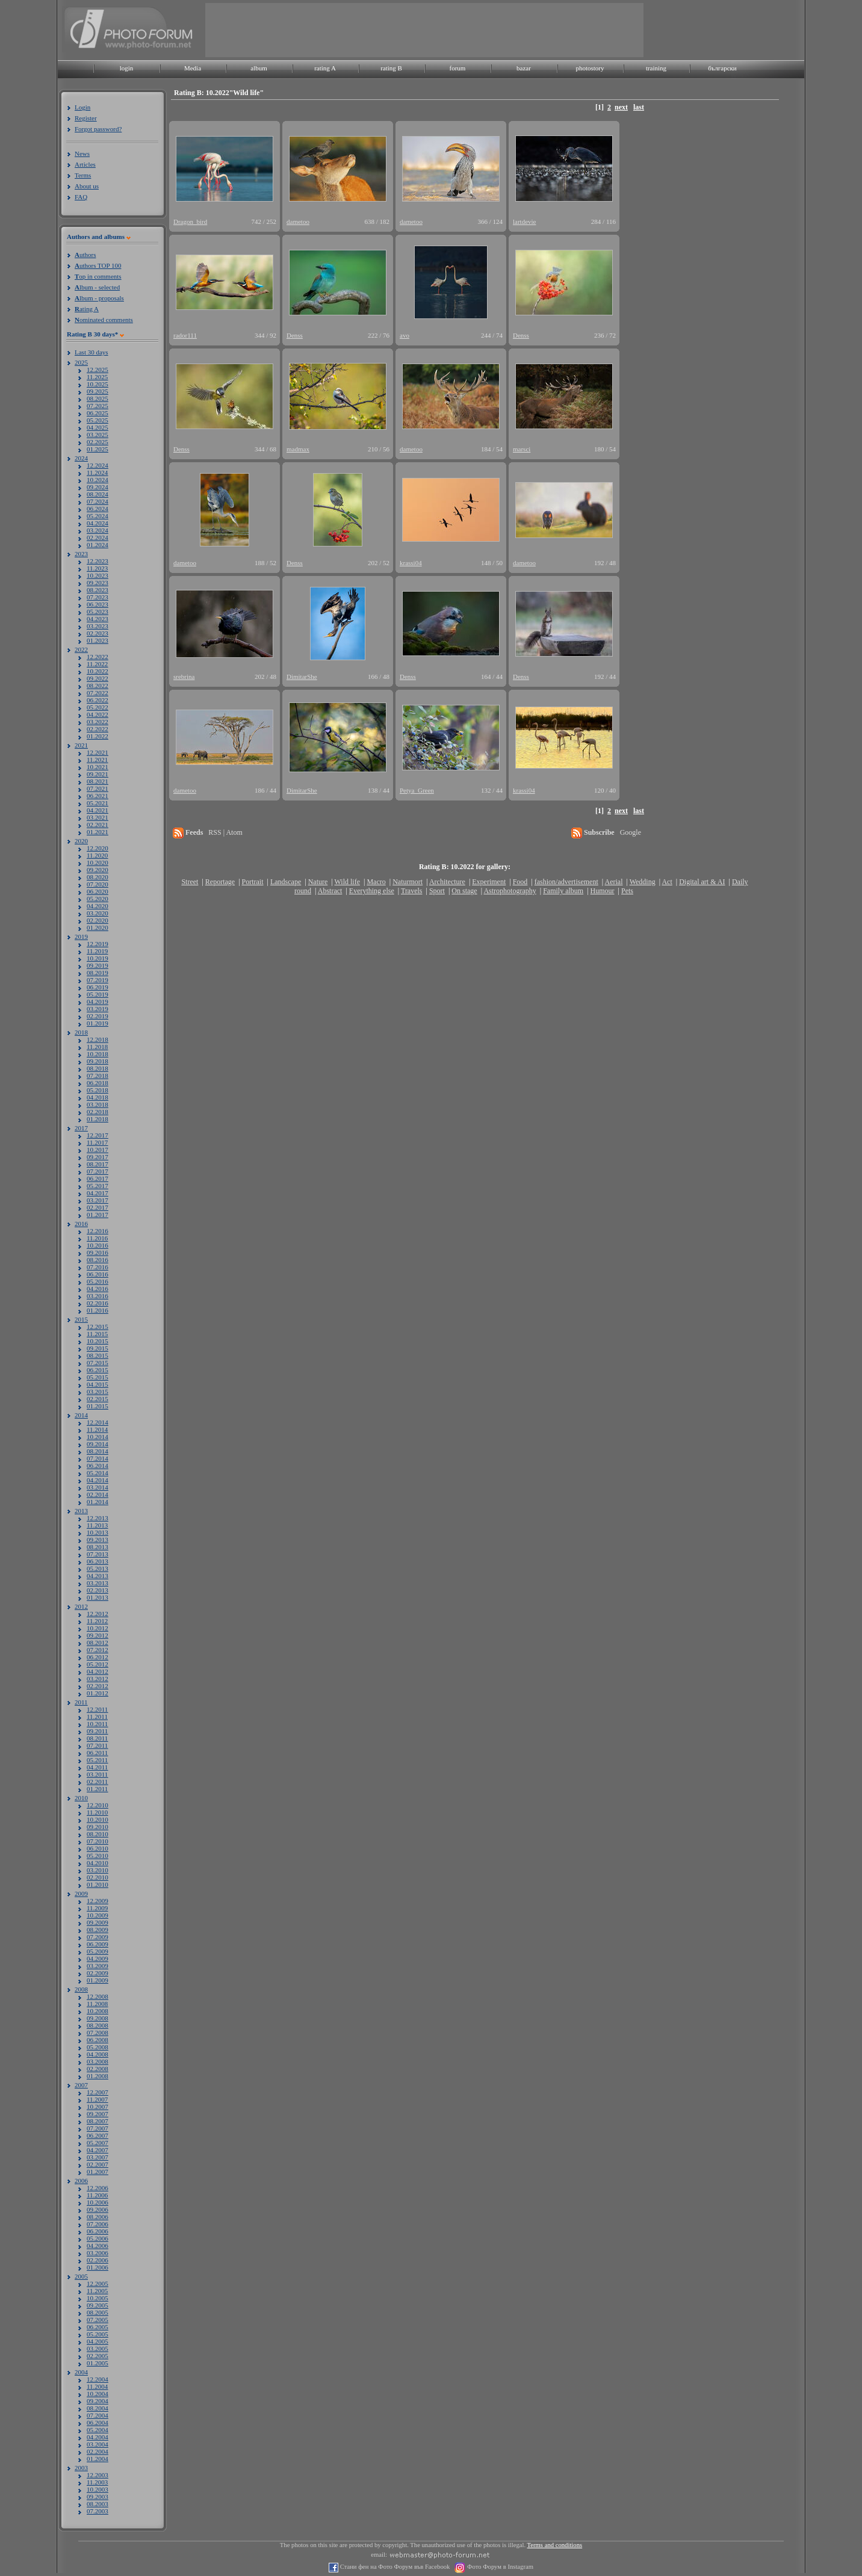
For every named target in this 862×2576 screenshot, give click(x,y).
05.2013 (97, 1568)
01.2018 (97, 1118)
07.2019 (97, 979)
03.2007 (97, 2157)
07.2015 (97, 1362)
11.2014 (97, 1429)
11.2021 (97, 759)
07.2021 (97, 788)
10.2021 (97, 766)
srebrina (183, 676)
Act (667, 882)
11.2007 (97, 2099)
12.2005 (97, 2283)
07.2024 (97, 501)
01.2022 (97, 736)
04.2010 (97, 1862)
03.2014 (97, 1487)
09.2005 (97, 2305)
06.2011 (97, 1752)
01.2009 (97, 1980)
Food (520, 882)
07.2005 (97, 2319)
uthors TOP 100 (98, 265)
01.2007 (97, 2171)
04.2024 (97, 523)
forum (458, 68)
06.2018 (97, 1082)
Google (630, 832)
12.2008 (97, 1996)
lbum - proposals (99, 298)
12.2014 (97, 1422)
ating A (87, 308)
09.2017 (97, 1156)
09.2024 (97, 487)
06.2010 (97, 1848)
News (82, 153)
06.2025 (97, 412)
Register (86, 118)
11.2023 (97, 568)
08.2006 (97, 2216)
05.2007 (97, 2142)
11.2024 (97, 472)
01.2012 (97, 1693)
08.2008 (97, 2025)
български (722, 68)
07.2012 (97, 1649)
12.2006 (97, 2187)
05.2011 (97, 1759)
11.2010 (97, 1812)
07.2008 (97, 2032)
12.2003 (97, 2474)
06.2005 (97, 2326)
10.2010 (97, 1819)
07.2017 (97, 1171)
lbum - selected (97, 287)
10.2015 (97, 1341)
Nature (318, 882)
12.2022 (97, 656)
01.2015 (97, 1406)
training (656, 68)
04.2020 (97, 905)
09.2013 (97, 1539)
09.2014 (97, 1443)
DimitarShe (302, 676)
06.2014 (97, 1465)
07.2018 (97, 1075)
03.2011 (97, 1774)
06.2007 (97, 2135)
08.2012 (97, 1642)
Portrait (253, 882)
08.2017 (97, 1164)
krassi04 (411, 562)
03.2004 (97, 2444)
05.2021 (97, 803)
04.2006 (97, 2245)
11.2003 (97, 2482)
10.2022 (97, 671)
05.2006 (97, 2238)
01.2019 (97, 1023)
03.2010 (97, 1870)
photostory (589, 68)
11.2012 (97, 1620)
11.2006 (97, 2195)
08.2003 (97, 2503)
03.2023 (97, 626)
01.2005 (97, 2363)
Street (189, 882)
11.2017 (97, 1142)
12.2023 (97, 561)
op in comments (98, 276)
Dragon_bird (190, 221)
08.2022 (97, 685)
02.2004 (97, 2451)
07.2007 (97, 2128)
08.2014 (97, 1451)
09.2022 (97, 678)
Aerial (613, 882)
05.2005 (97, 2334)
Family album (563, 891)
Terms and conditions (555, 2545)
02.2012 (97, 1685)
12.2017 (97, 1135)
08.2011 (97, 1738)
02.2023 (97, 633)
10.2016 (97, 1245)
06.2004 (97, 2422)
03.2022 (97, 721)
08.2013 (97, 1546)
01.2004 (97, 2458)
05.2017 (97, 1185)
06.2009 (97, 1944)
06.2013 (97, 1561)
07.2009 (97, 1936)
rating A (325, 68)
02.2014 (97, 1494)
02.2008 (97, 2068)
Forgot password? (98, 128)
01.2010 (97, 1884)
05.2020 (97, 898)
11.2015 (97, 1333)
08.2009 (97, 1929)
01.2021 (97, 831)
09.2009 (97, 1922)
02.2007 (97, 2164)
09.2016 (97, 1252)
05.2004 (97, 2429)
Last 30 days (91, 352)
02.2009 (97, 1973)
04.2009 (97, 1958)
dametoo (298, 221)
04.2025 (97, 427)
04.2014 (97, 1480)
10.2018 (97, 1053)
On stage (464, 891)
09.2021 (97, 774)
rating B (391, 68)
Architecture (447, 882)
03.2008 (97, 2061)
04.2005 (97, 2341)
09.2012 (97, 1635)
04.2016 (97, 1288)
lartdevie (524, 221)
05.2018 (97, 1090)
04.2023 (97, 618)
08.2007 (97, 2121)
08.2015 (97, 1355)
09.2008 (97, 2018)
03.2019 (97, 1008)
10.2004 (97, 2393)
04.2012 (97, 1671)
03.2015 (97, 1391)
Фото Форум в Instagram (499, 2566)
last (638, 107)
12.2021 (97, 752)
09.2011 (97, 1731)
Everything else (371, 891)
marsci (521, 449)
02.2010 (97, 1877)
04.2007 (97, 2149)
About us (87, 186)
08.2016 (97, 1259)
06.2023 (97, 604)
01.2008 (97, 2075)
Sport (437, 891)
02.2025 (97, 441)
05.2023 (97, 611)
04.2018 (97, 1097)
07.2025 (97, 405)
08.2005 (97, 2312)
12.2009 (97, 1900)
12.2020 (97, 848)
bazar (523, 68)
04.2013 (97, 1575)
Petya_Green (417, 790)
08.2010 (97, 1834)
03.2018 (97, 1104)
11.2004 (97, 2386)
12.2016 (97, 1230)
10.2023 (97, 575)
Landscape (285, 882)
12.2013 (97, 1518)
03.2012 (97, 1678)
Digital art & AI (702, 882)
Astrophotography (509, 891)
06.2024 (97, 508)
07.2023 (97, 597)
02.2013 (97, 1590)
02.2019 (97, 1016)
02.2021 (97, 824)
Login (82, 107)
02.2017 (97, 1207)
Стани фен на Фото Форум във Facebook (394, 2566)
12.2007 (97, 2092)
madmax (298, 449)
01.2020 (97, 927)
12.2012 (97, 1613)
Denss (295, 335)
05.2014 (97, 1472)
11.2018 (97, 1046)
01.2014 (97, 1501)
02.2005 (97, 2355)
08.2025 (97, 398)
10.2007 (97, 2106)
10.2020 (97, 862)
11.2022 (97, 663)
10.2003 (97, 2489)
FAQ (81, 196)
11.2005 (97, 2290)
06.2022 (97, 700)
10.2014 (97, 1436)
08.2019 (97, 972)
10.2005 (97, 2298)
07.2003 (97, 2511)
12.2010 (97, 1805)
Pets (627, 891)
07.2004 (97, 2415)
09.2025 (97, 391)
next (621, 107)
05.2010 (97, 1855)
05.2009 (97, 1951)
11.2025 (97, 376)
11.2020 (97, 855)
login (127, 68)
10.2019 (97, 958)
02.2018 (97, 1111)
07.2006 (97, 2224)
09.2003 (97, 2496)
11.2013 (97, 1525)
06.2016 (97, 1274)
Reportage (220, 882)
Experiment (489, 882)
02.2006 (97, 2260)
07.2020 (97, 884)
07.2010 (97, 1841)
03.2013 (97, 1583)
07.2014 (97, 1458)
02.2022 (97, 728)
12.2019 (97, 943)
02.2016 (97, 1303)
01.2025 (97, 449)
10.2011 (97, 1723)
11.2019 (97, 951)
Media (192, 68)
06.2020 (97, 891)
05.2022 (97, 707)
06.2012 (97, 1657)
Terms (83, 175)
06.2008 (97, 2039)
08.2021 (97, 781)
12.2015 (97, 1326)
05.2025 (97, 420)
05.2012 (97, 1664)
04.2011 (97, 1767)
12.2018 (97, 1039)
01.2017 (97, 1214)
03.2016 (97, 1295)
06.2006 (97, 2231)
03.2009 (97, 1965)
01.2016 (97, 1310)
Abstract (330, 891)
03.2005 (97, 2348)
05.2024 (97, 515)
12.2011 (97, 1709)
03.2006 (97, 2252)
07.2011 (97, 1745)
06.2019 (97, 987)
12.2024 (97, 465)
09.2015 (97, 1348)
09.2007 (97, 2113)
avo (404, 335)
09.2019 (97, 965)
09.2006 (97, 2209)
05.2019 (97, 994)
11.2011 (97, 1716)
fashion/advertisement (566, 882)
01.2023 (97, 640)
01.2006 (97, 2267)
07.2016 (97, 1267)
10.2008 (97, 2010)
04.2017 (97, 1193)
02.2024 (97, 537)
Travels (412, 891)
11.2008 (97, 2003)
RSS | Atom (225, 832)
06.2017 (97, 1178)
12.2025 (97, 369)
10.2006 (97, 2202)
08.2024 (97, 494)
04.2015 (97, 1384)
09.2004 (97, 2400)
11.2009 (97, 1908)
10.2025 (97, 384)
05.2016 (97, 1281)
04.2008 (97, 2054)
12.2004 (97, 2379)
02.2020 (97, 920)
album (258, 68)
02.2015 (97, 1398)
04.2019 (97, 1001)
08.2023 (97, 589)
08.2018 (97, 1068)
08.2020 (97, 877)
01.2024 (97, 544)
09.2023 (97, 582)
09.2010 (97, 1826)
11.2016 (97, 1238)
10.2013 (97, 1532)
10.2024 (97, 479)
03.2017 (97, 1200)
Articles (85, 164)
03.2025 (97, 434)
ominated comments (104, 319)
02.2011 (97, 1781)
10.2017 (97, 1149)
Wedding (643, 882)
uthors (85, 254)
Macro (376, 882)
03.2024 (97, 530)
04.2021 (97, 810)
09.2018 (97, 1061)
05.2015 (97, 1377)
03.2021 (97, 817)
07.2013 (97, 1554)
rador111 (185, 335)
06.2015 (97, 1369)
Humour (603, 891)
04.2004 (97, 2437)
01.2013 (97, 1597)
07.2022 (97, 692)
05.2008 (97, 2047)
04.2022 (97, 714)
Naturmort (407, 882)
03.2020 (97, 913)
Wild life (348, 882)
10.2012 (97, 1628)
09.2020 (97, 869)
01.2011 (97, 1788)
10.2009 (97, 1915)
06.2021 (97, 795)
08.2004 (97, 2408)
